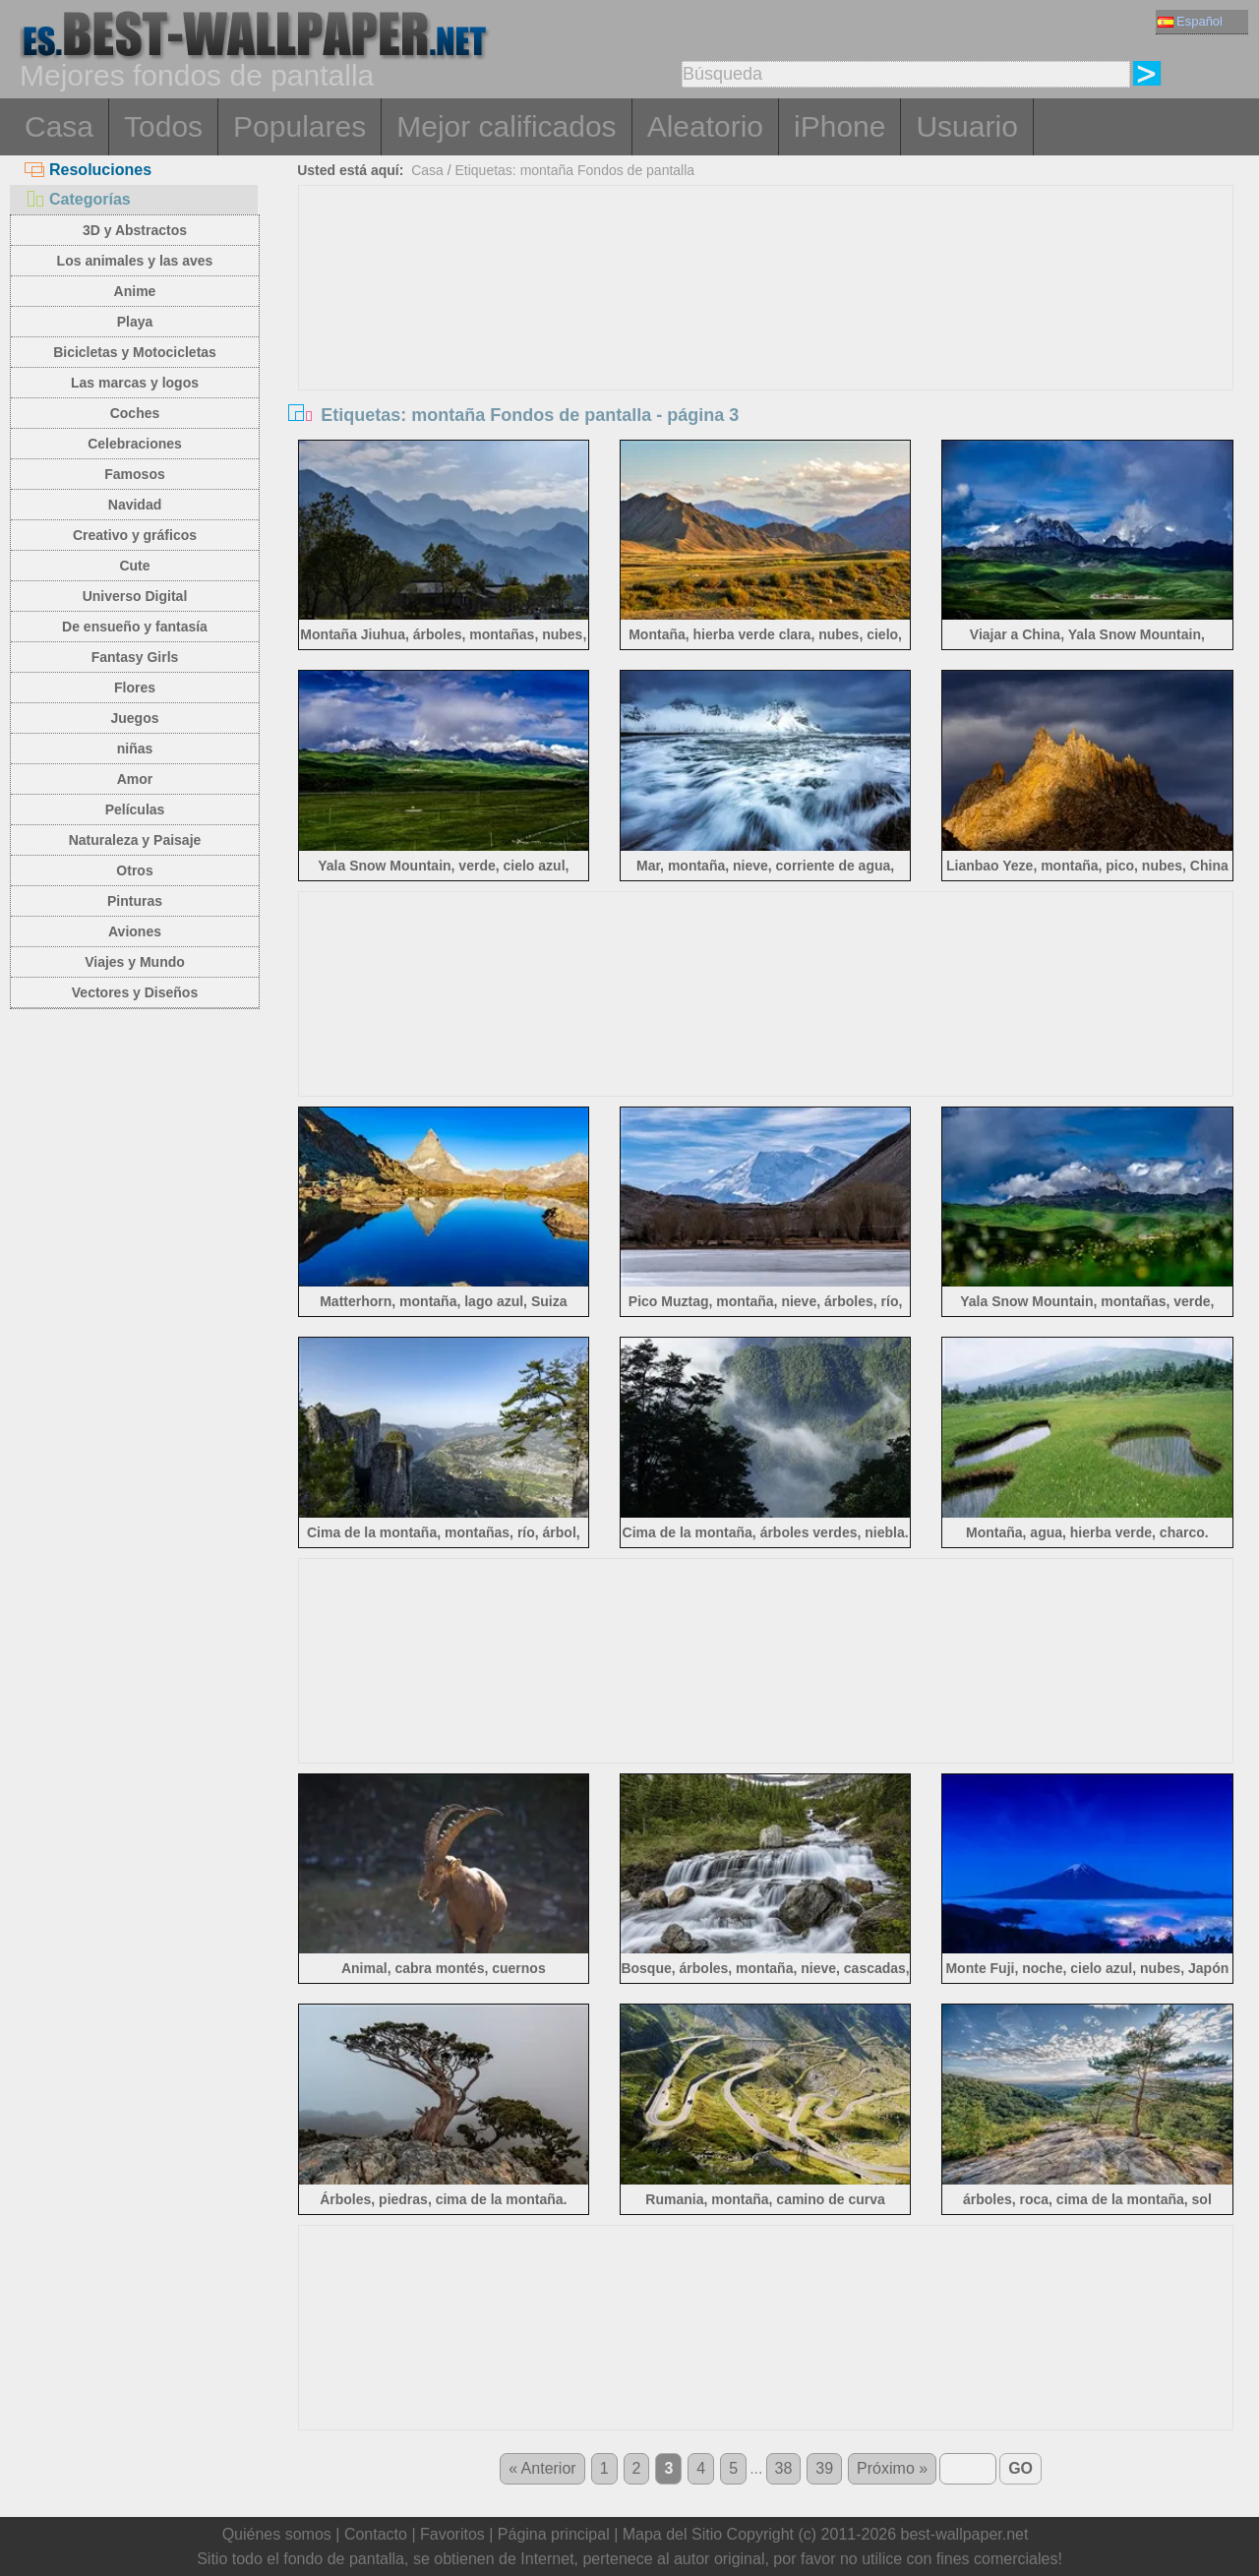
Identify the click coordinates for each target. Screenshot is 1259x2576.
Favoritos (452, 2534)
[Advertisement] (766, 333)
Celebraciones (135, 443)
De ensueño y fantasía (135, 626)
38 (784, 2468)
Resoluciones (88, 169)
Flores (134, 687)
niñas (135, 748)
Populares (299, 126)
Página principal (554, 2534)
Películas (135, 809)
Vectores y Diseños (135, 992)
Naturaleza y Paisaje (135, 840)
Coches (135, 413)
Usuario (966, 126)
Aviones (134, 931)
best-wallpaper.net (965, 2534)
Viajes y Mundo (135, 962)
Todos (163, 126)
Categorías (78, 199)
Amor (135, 779)
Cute (134, 565)
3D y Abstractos (135, 230)
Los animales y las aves (135, 261)
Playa (135, 321)
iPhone (839, 126)
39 (824, 2468)
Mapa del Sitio (672, 2534)
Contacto (375, 2534)
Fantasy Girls (135, 657)
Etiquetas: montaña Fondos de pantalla (574, 170)
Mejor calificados (506, 126)
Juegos (134, 718)
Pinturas (134, 901)
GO (1020, 2468)
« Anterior (542, 2468)
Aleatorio (705, 126)
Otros (134, 870)
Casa (59, 126)
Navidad (134, 504)
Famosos (134, 474)
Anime (135, 291)
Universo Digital (135, 596)
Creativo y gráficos (135, 535)
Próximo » (892, 2468)
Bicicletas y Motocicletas (134, 352)
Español (1190, 21)
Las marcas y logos (135, 382)
